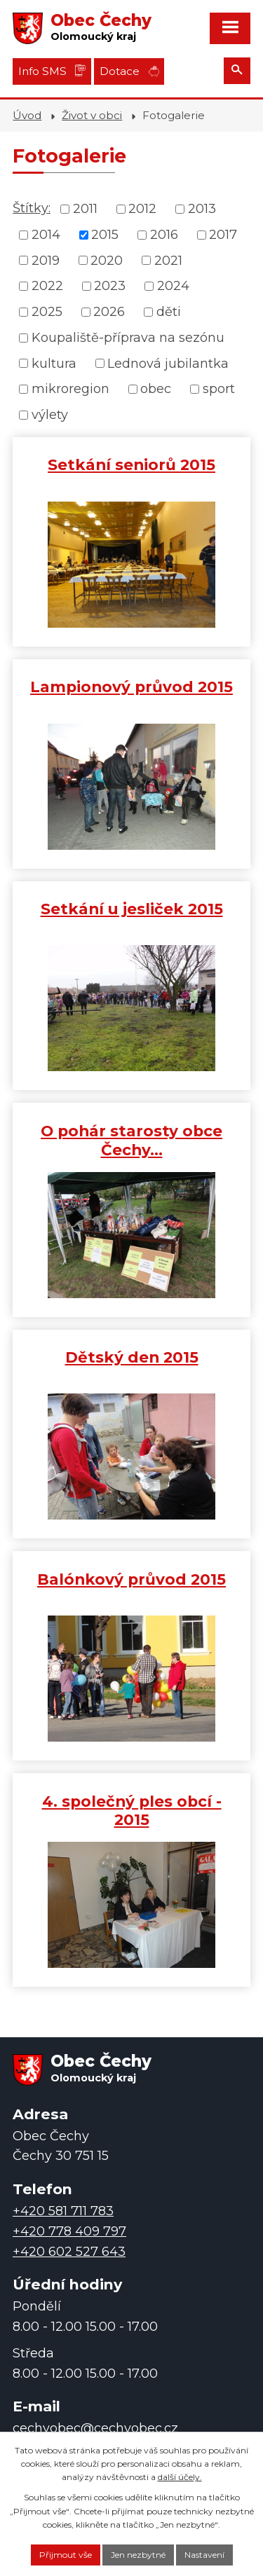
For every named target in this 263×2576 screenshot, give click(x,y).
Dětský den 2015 (131, 1357)
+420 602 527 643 (69, 2251)
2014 (46, 234)
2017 (223, 234)
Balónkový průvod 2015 (131, 1579)
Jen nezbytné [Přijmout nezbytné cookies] (138, 2554)
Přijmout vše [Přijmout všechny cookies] (65, 2554)
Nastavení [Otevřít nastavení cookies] (204, 2554)
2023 (110, 286)
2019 (46, 260)
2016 (164, 234)
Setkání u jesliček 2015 (132, 909)
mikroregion (70, 389)
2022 (47, 286)
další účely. (180, 2477)
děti (168, 311)
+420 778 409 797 (69, 2231)
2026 (109, 311)
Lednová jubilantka (168, 363)
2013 (202, 208)
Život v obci (92, 115)
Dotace (120, 71)
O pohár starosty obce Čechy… (131, 1140)
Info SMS (42, 71)
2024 (173, 286)
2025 (47, 311)
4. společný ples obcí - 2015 (132, 1810)
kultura (54, 363)
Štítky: (31, 208)
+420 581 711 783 (63, 2211)
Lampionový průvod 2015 (131, 686)
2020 (106, 260)
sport (219, 389)
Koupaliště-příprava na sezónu (128, 337)
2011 (85, 208)
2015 (105, 234)
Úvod (27, 115)
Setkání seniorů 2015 (131, 464)
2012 (142, 208)
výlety (50, 414)
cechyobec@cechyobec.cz (95, 2428)
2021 (168, 260)
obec (155, 389)
